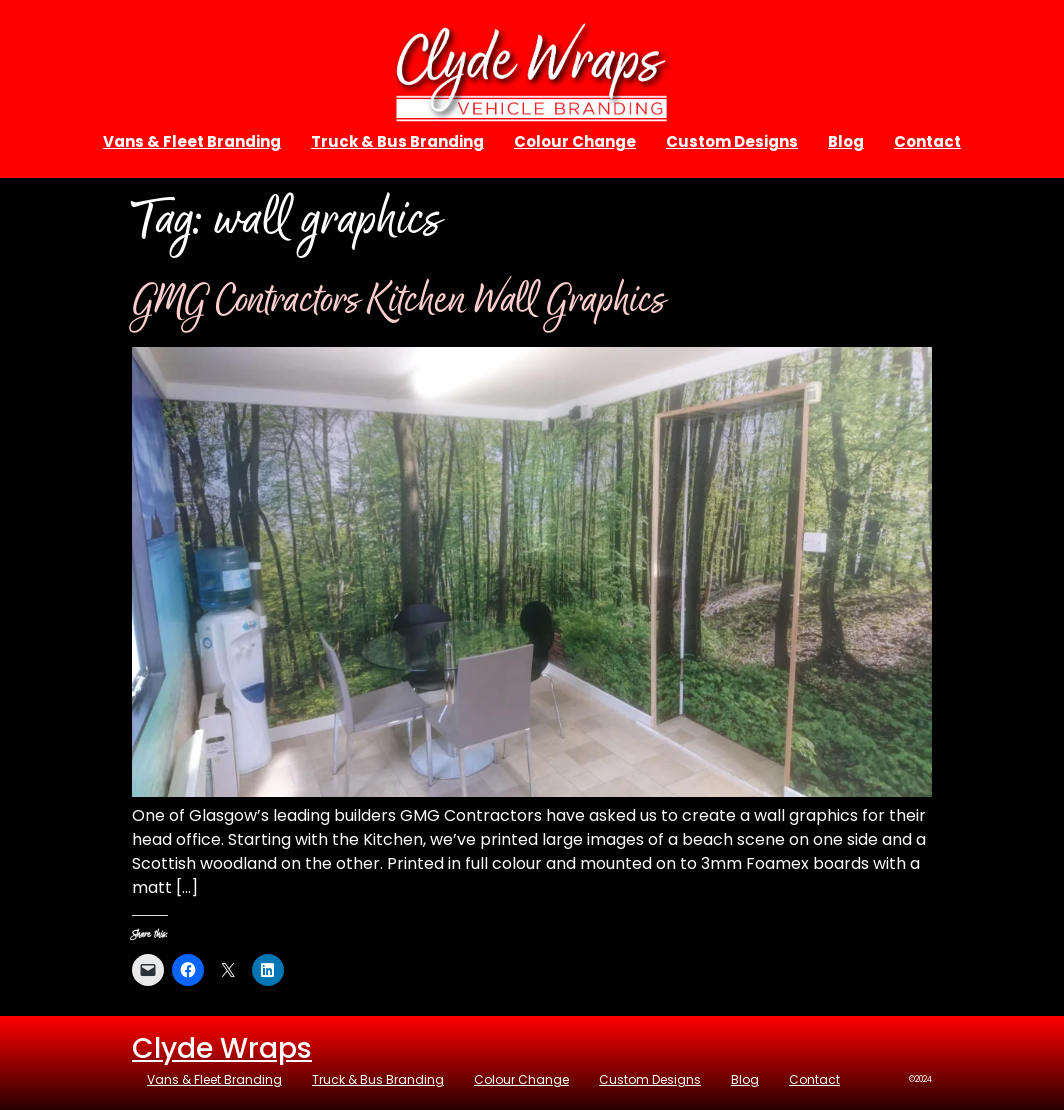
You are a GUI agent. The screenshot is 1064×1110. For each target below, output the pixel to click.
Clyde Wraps (222, 1048)
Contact (927, 141)
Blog (846, 141)
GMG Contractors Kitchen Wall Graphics (398, 302)
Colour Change (575, 141)
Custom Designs (732, 141)
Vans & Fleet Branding (192, 141)
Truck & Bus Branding (397, 141)
